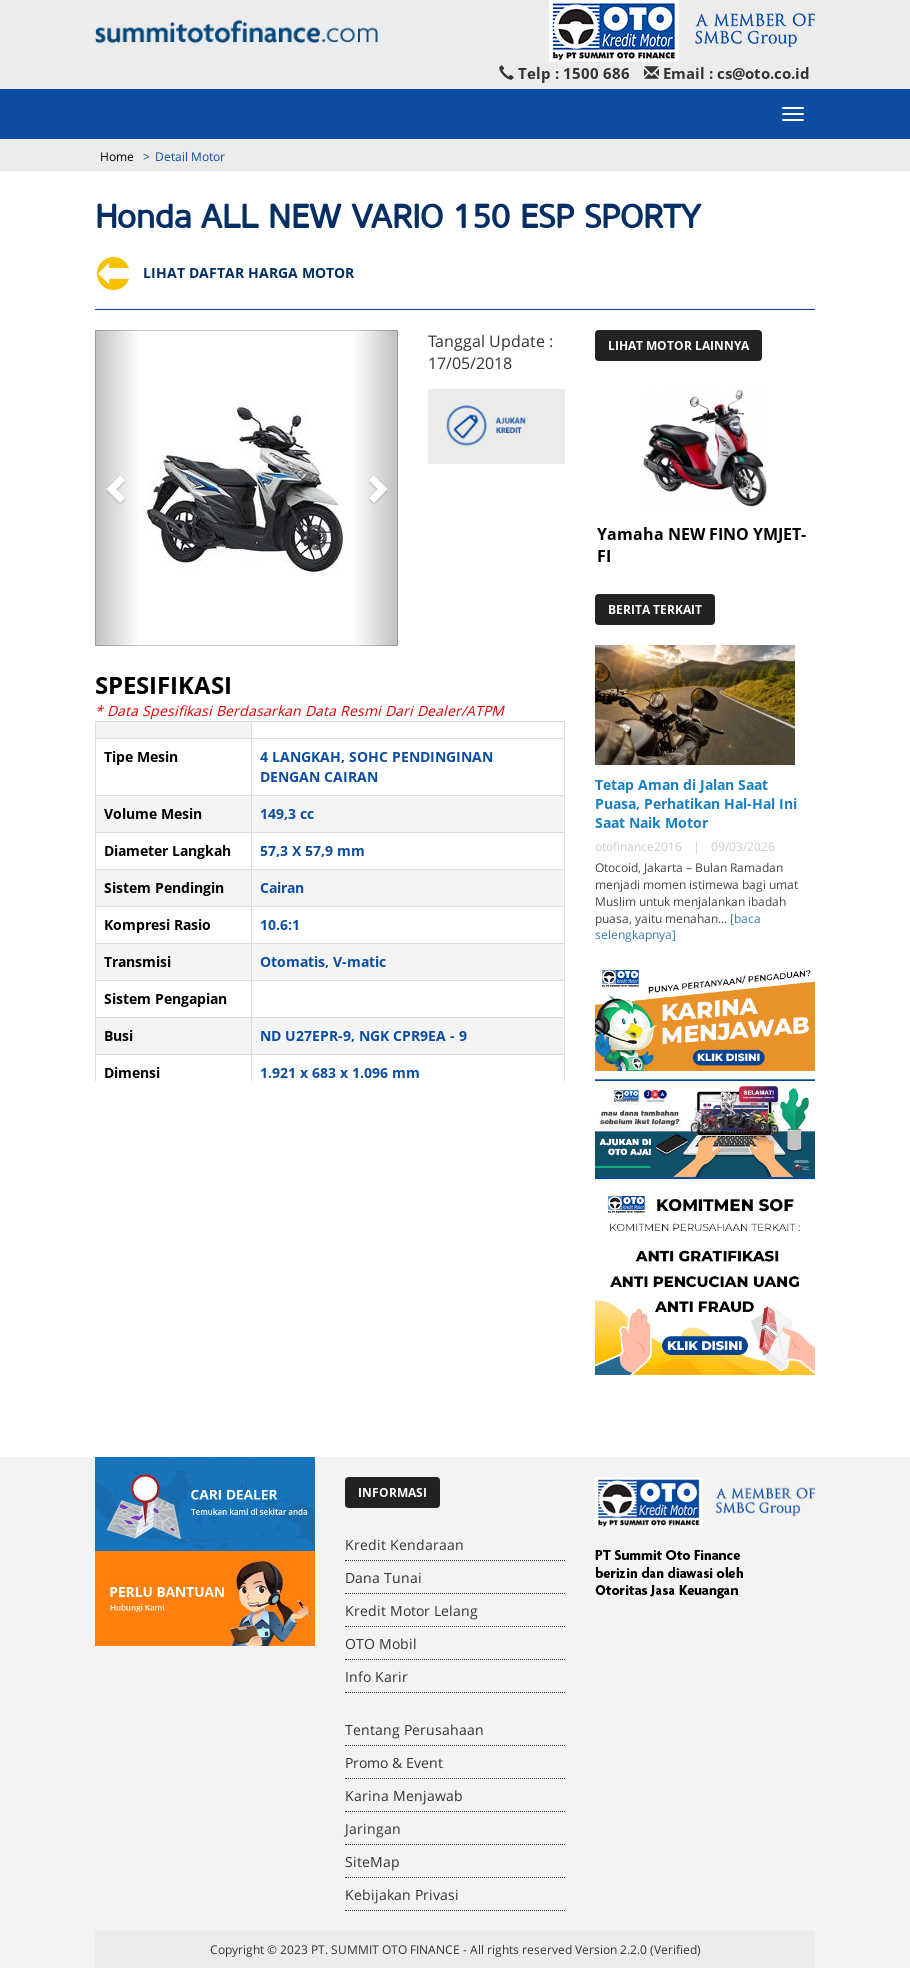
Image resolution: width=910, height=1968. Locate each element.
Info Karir (376, 1676)
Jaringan (373, 1828)
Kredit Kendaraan (404, 1544)
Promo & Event (394, 1762)
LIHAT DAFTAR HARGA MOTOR (224, 272)
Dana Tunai (383, 1577)
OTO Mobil (381, 1643)
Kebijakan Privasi (402, 1894)
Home (117, 156)
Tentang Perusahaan (414, 1729)
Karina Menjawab (404, 1795)
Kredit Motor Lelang (411, 1610)
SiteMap (372, 1861)
